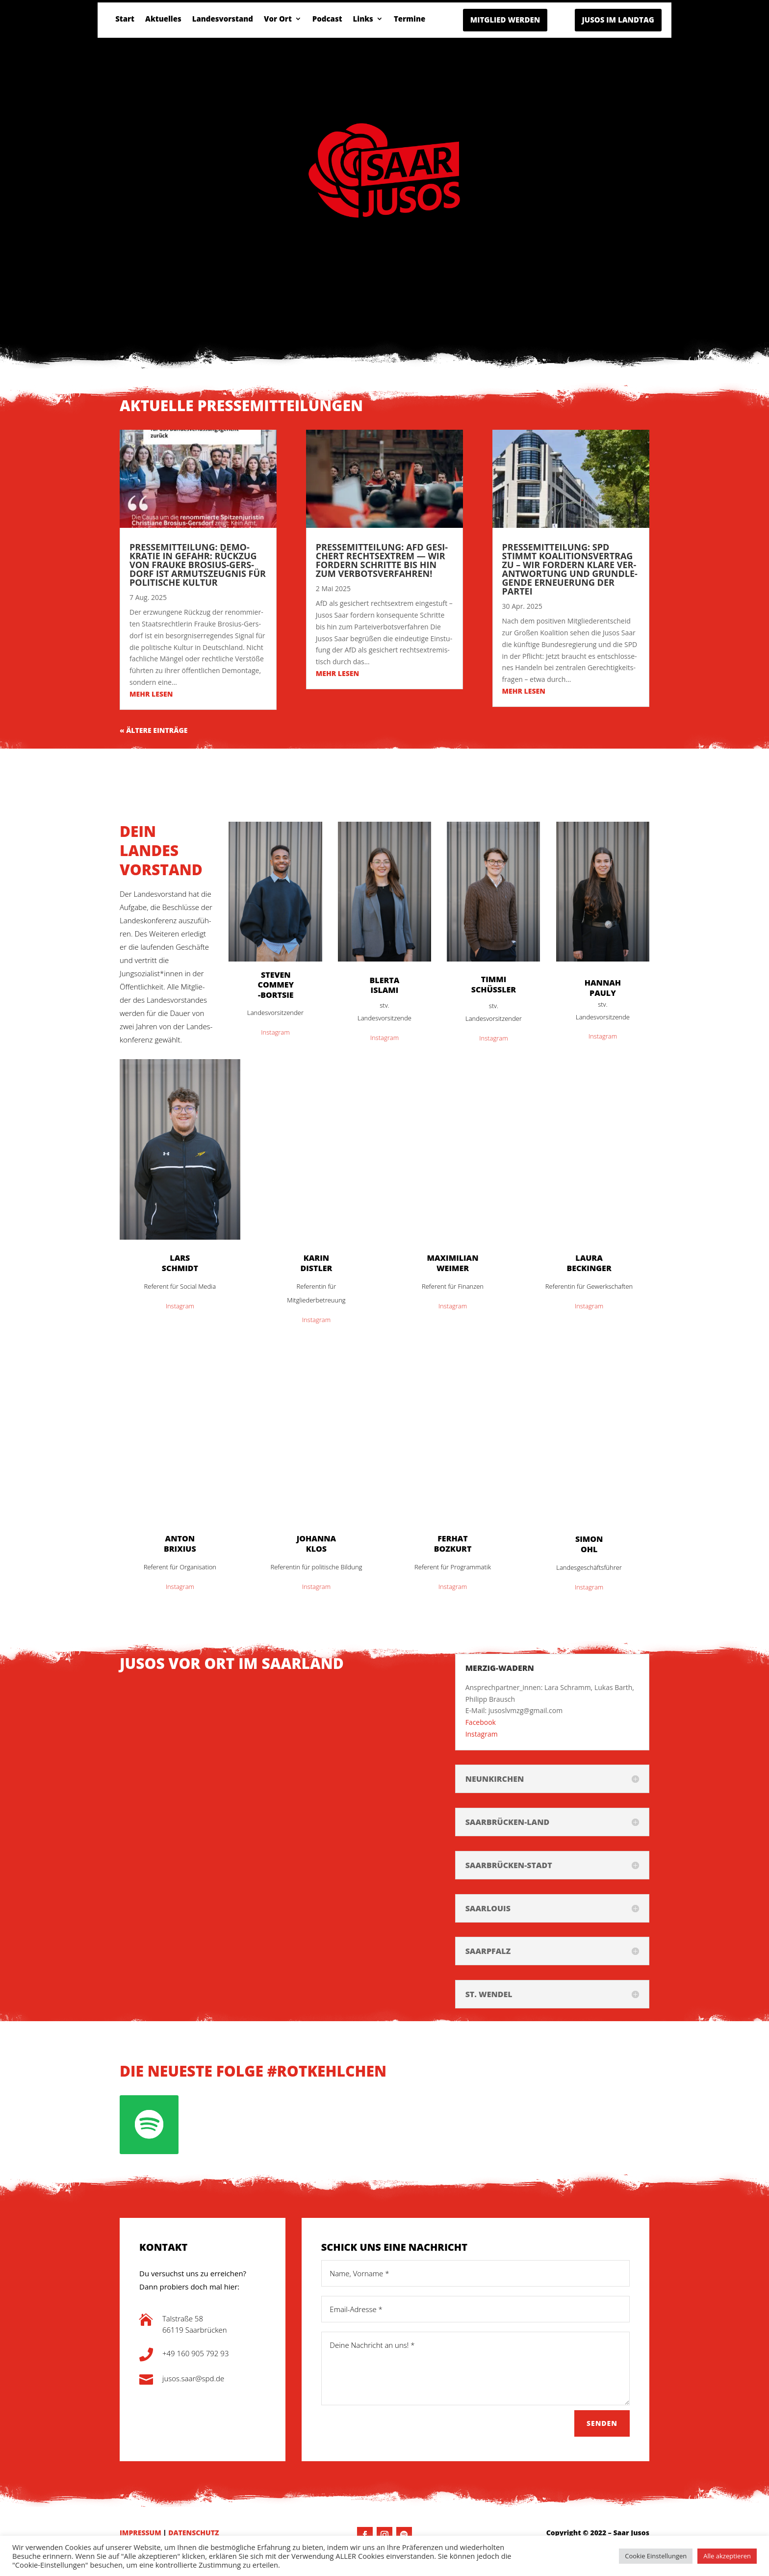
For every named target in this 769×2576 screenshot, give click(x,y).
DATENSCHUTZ (193, 2532)
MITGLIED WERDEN (505, 20)
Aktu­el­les (163, 19)
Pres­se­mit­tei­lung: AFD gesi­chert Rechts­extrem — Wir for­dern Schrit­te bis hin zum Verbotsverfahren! (382, 560)
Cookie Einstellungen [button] (656, 2555)
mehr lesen (151, 694)
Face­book (480, 1722)
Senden (602, 2423)
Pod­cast (327, 19)
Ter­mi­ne (409, 19)
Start (124, 19)
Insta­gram (275, 1032)
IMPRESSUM (140, 2532)
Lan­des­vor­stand (222, 19)
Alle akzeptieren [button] (727, 2555)
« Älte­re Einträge (153, 730)
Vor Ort (278, 19)
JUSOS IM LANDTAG (618, 20)
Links (363, 19)
